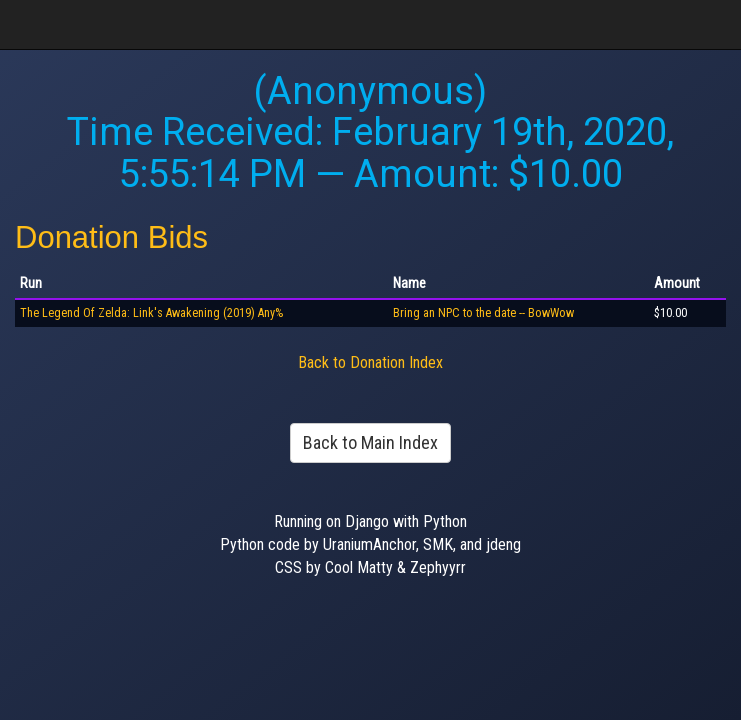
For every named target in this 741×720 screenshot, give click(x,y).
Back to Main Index (370, 442)
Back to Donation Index (370, 362)
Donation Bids (111, 237)
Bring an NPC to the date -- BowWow (483, 313)
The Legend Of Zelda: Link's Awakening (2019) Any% (151, 313)
